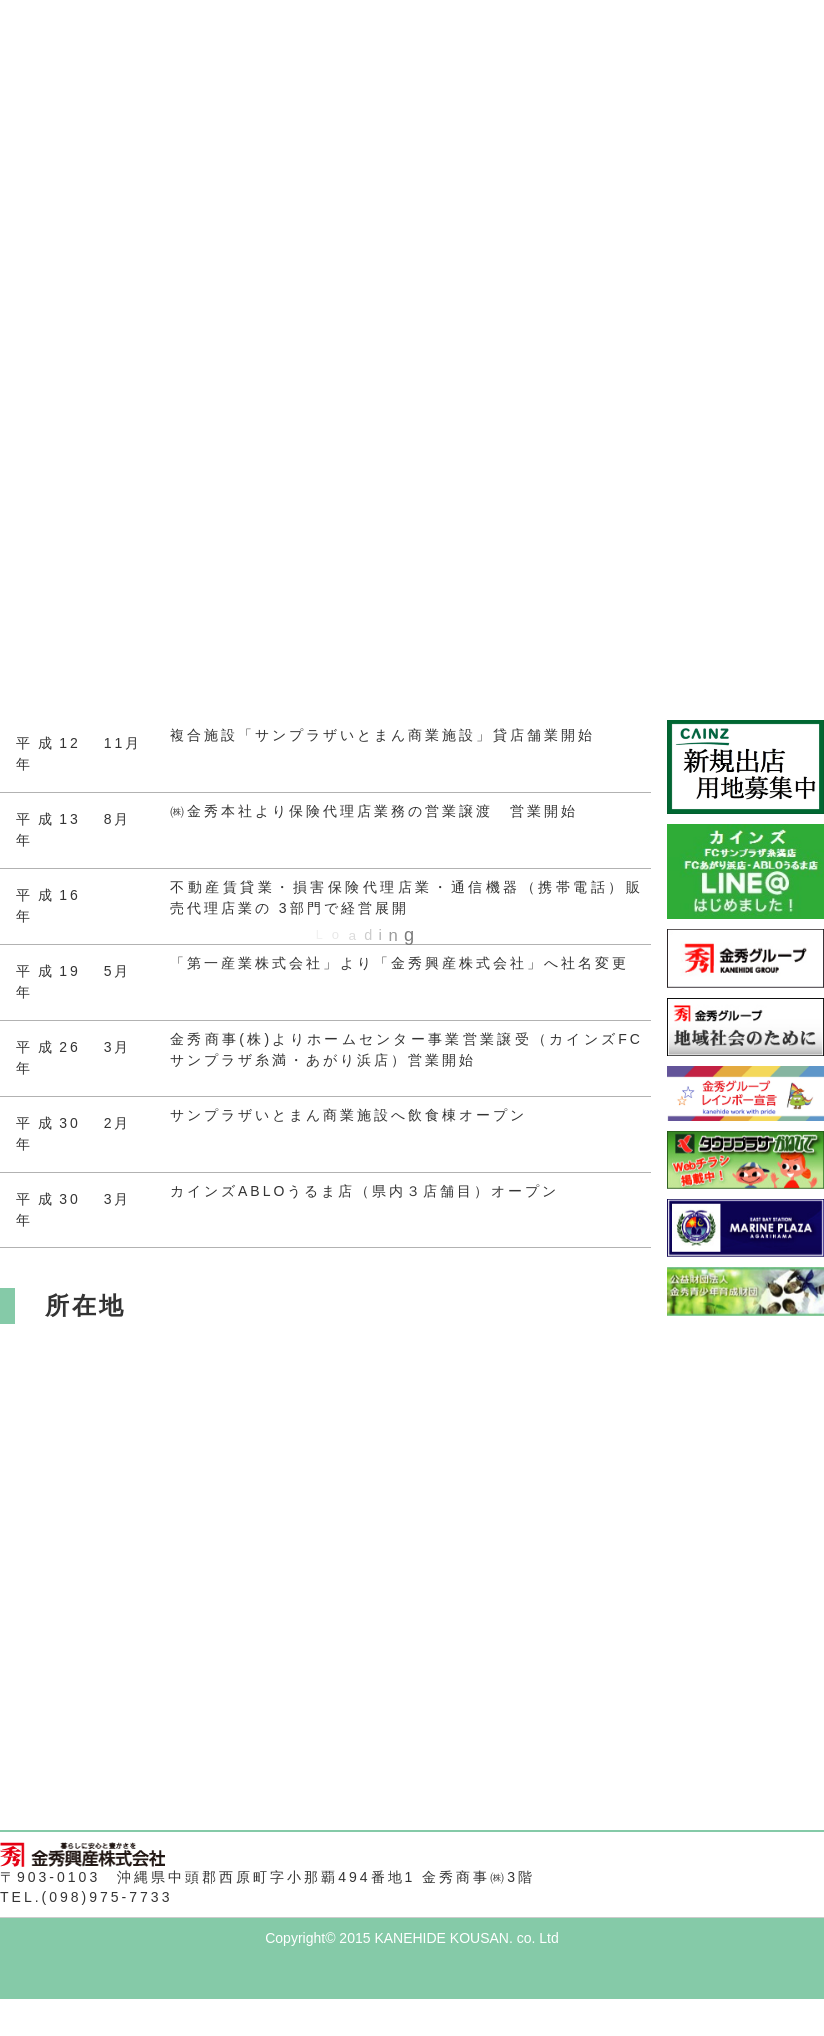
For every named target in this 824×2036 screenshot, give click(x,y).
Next (798, 96)
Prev (26, 96)
